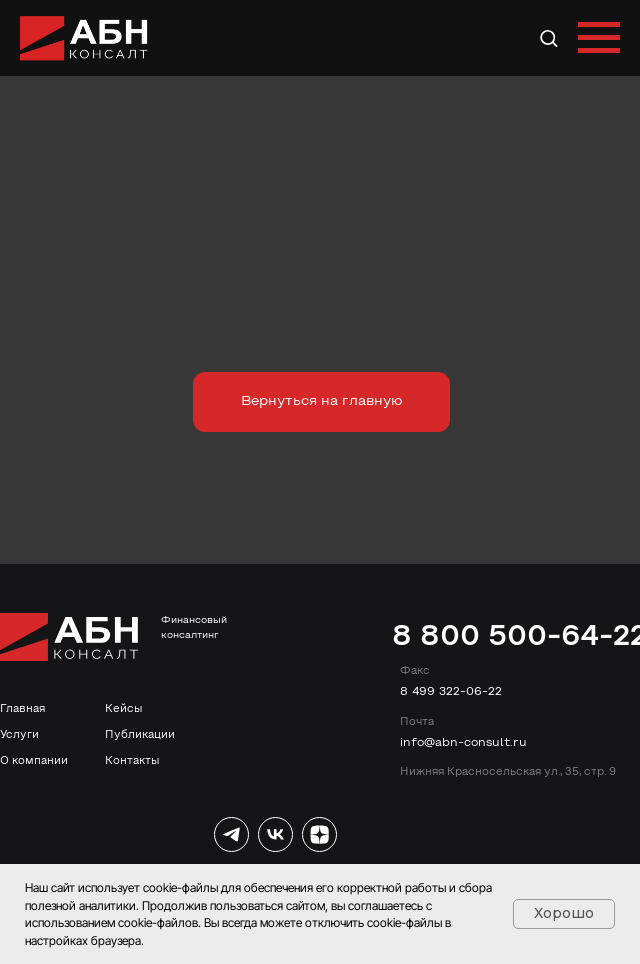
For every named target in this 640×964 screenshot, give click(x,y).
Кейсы (123, 709)
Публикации (140, 735)
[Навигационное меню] (599, 38)
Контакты (132, 761)
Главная (22, 709)
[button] (548, 37)
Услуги (19, 735)
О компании (34, 761)
